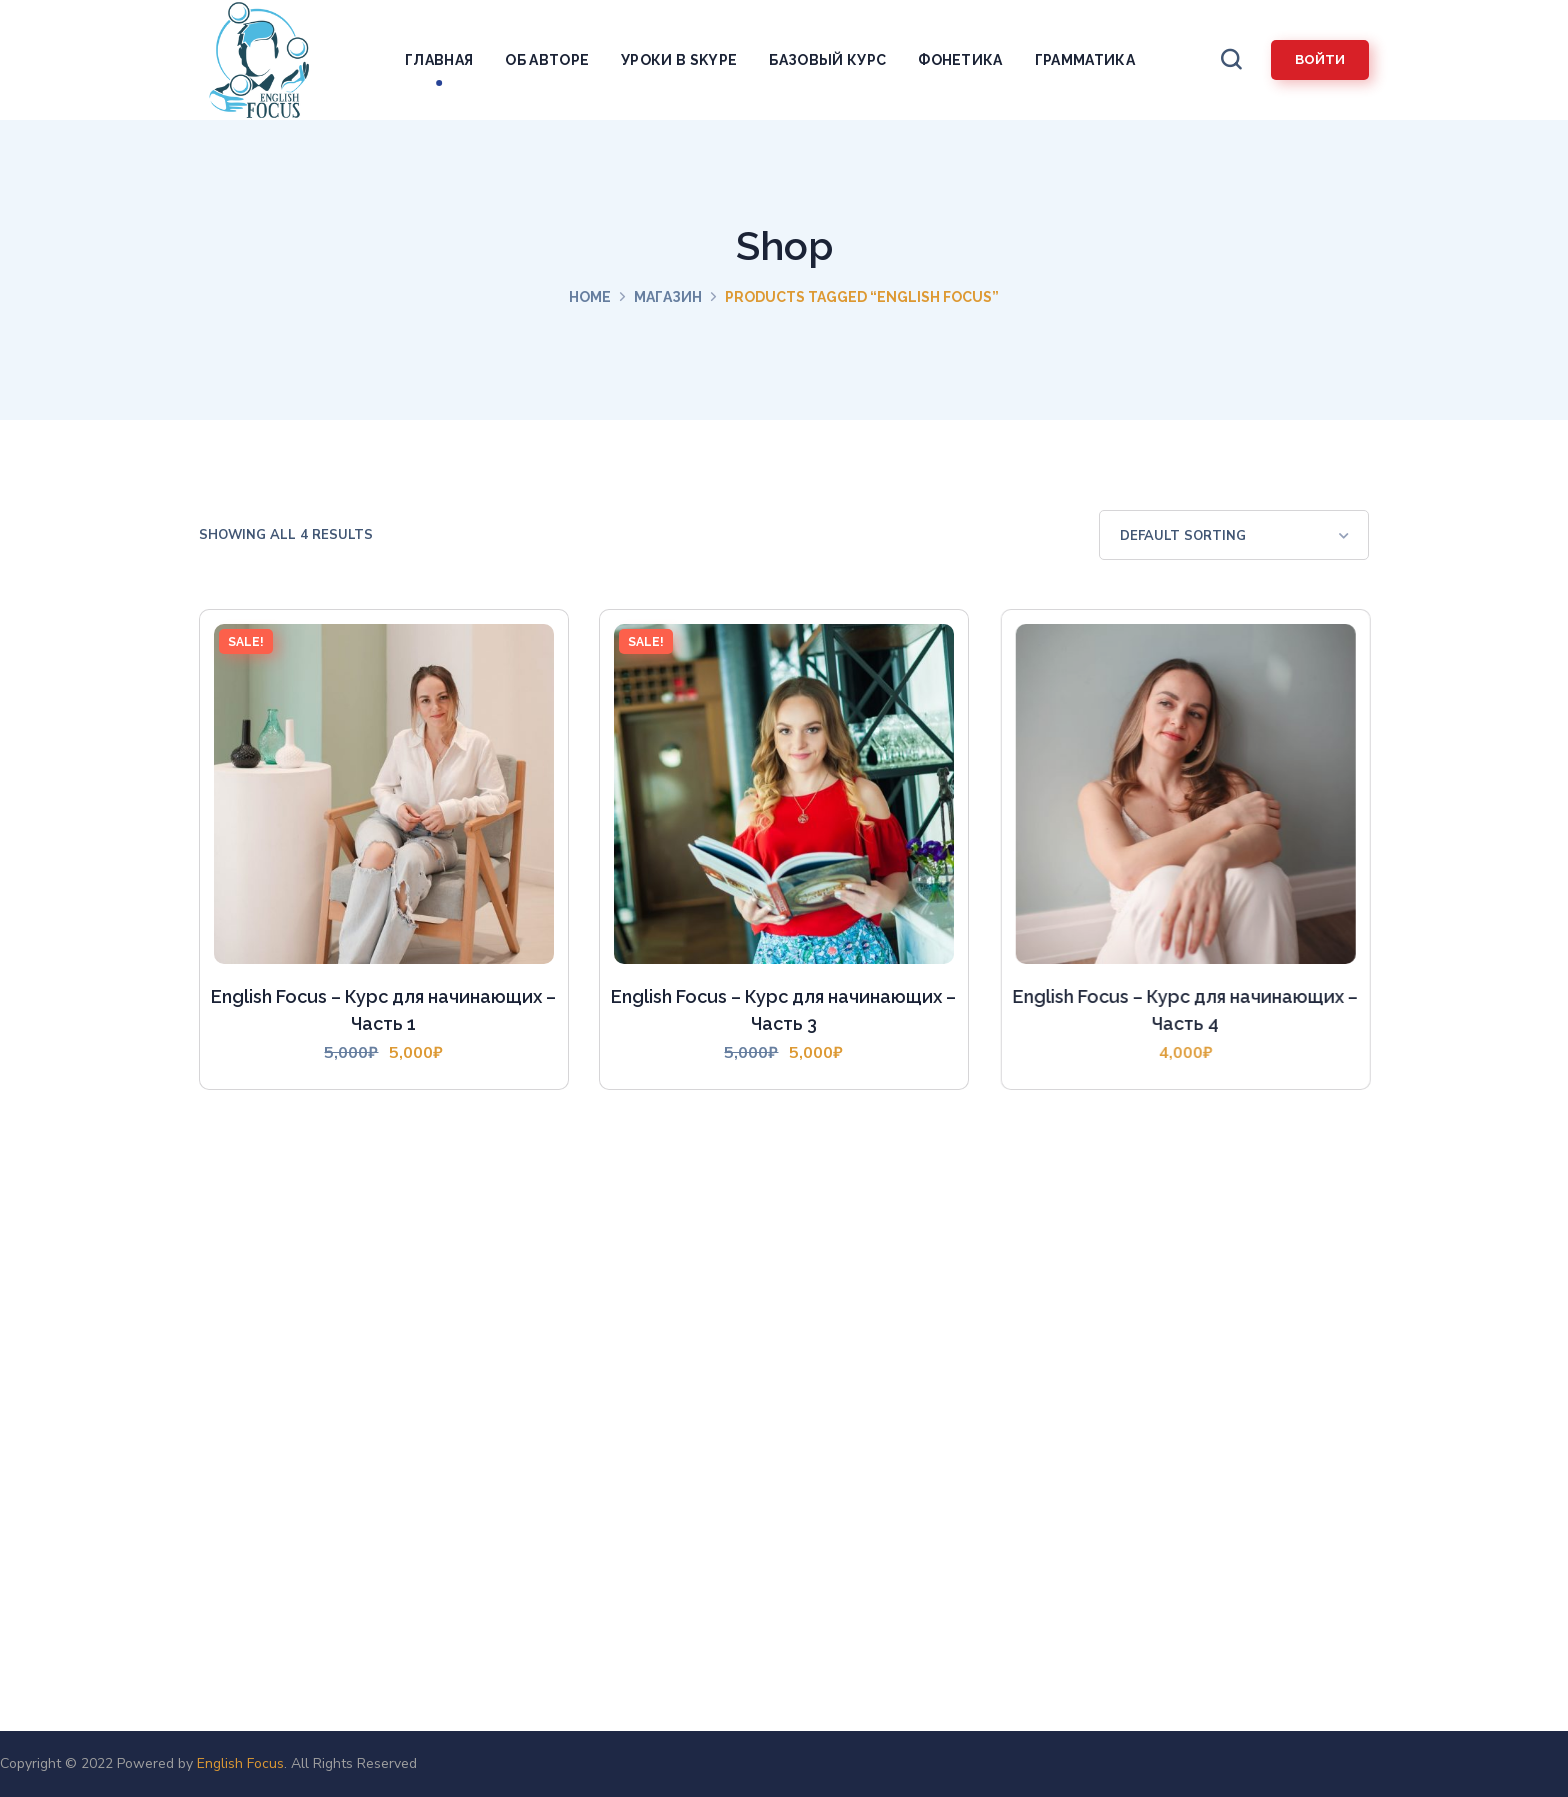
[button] (1231, 60)
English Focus (240, 1763)
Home (590, 297)
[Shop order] (1234, 535)
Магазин (668, 297)
